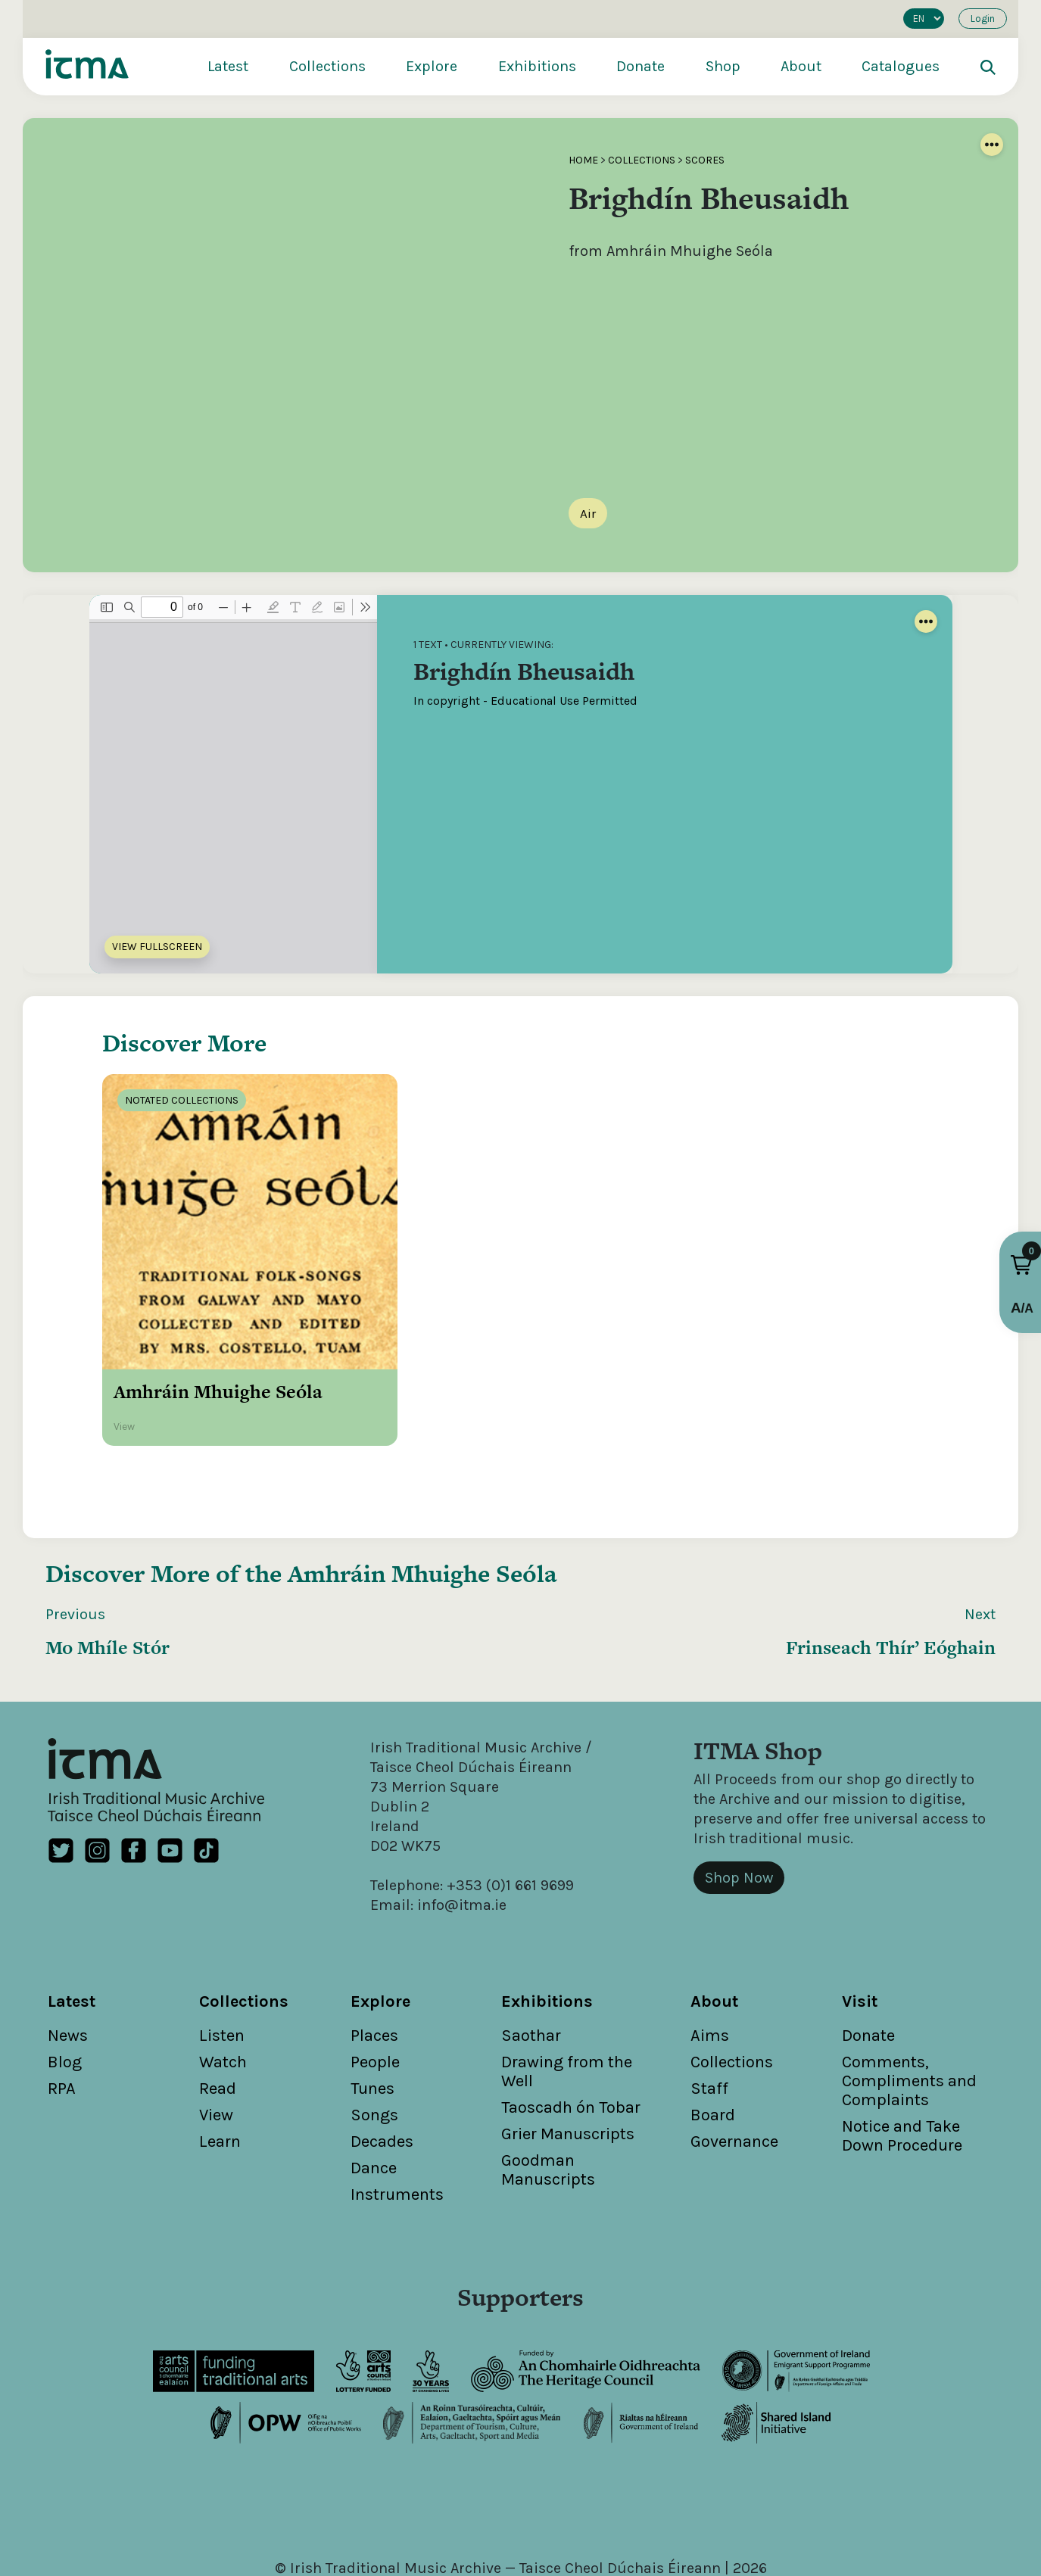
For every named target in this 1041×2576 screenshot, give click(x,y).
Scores (705, 160)
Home (583, 160)
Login (983, 18)
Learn (220, 2063)
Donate (640, 66)
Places (374, 1957)
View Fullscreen (157, 946)
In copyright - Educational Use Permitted (525, 700)
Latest (227, 66)
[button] (1021, 1265)
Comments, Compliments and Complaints (909, 2003)
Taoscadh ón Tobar (570, 2029)
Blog (65, 1984)
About (801, 66)
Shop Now (739, 1799)
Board (712, 2037)
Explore (431, 66)
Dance (374, 2090)
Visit (859, 1923)
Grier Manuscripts (567, 2056)
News (68, 1957)
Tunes (372, 2010)
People (375, 1984)
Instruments (397, 2116)
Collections (327, 66)
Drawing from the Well (566, 1993)
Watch (223, 1984)
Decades (382, 2063)
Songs (374, 2037)
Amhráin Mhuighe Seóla (422, 1495)
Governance (734, 2063)
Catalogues (901, 66)
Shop (723, 66)
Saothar (531, 1957)
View (216, 2037)
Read (217, 2010)
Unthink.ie (545, 2529)
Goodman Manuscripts (548, 2092)
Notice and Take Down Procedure (902, 2058)
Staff (709, 2010)
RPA (62, 2010)
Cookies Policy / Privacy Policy (654, 2509)
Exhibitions (537, 66)
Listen (222, 1957)
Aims (709, 1957)
